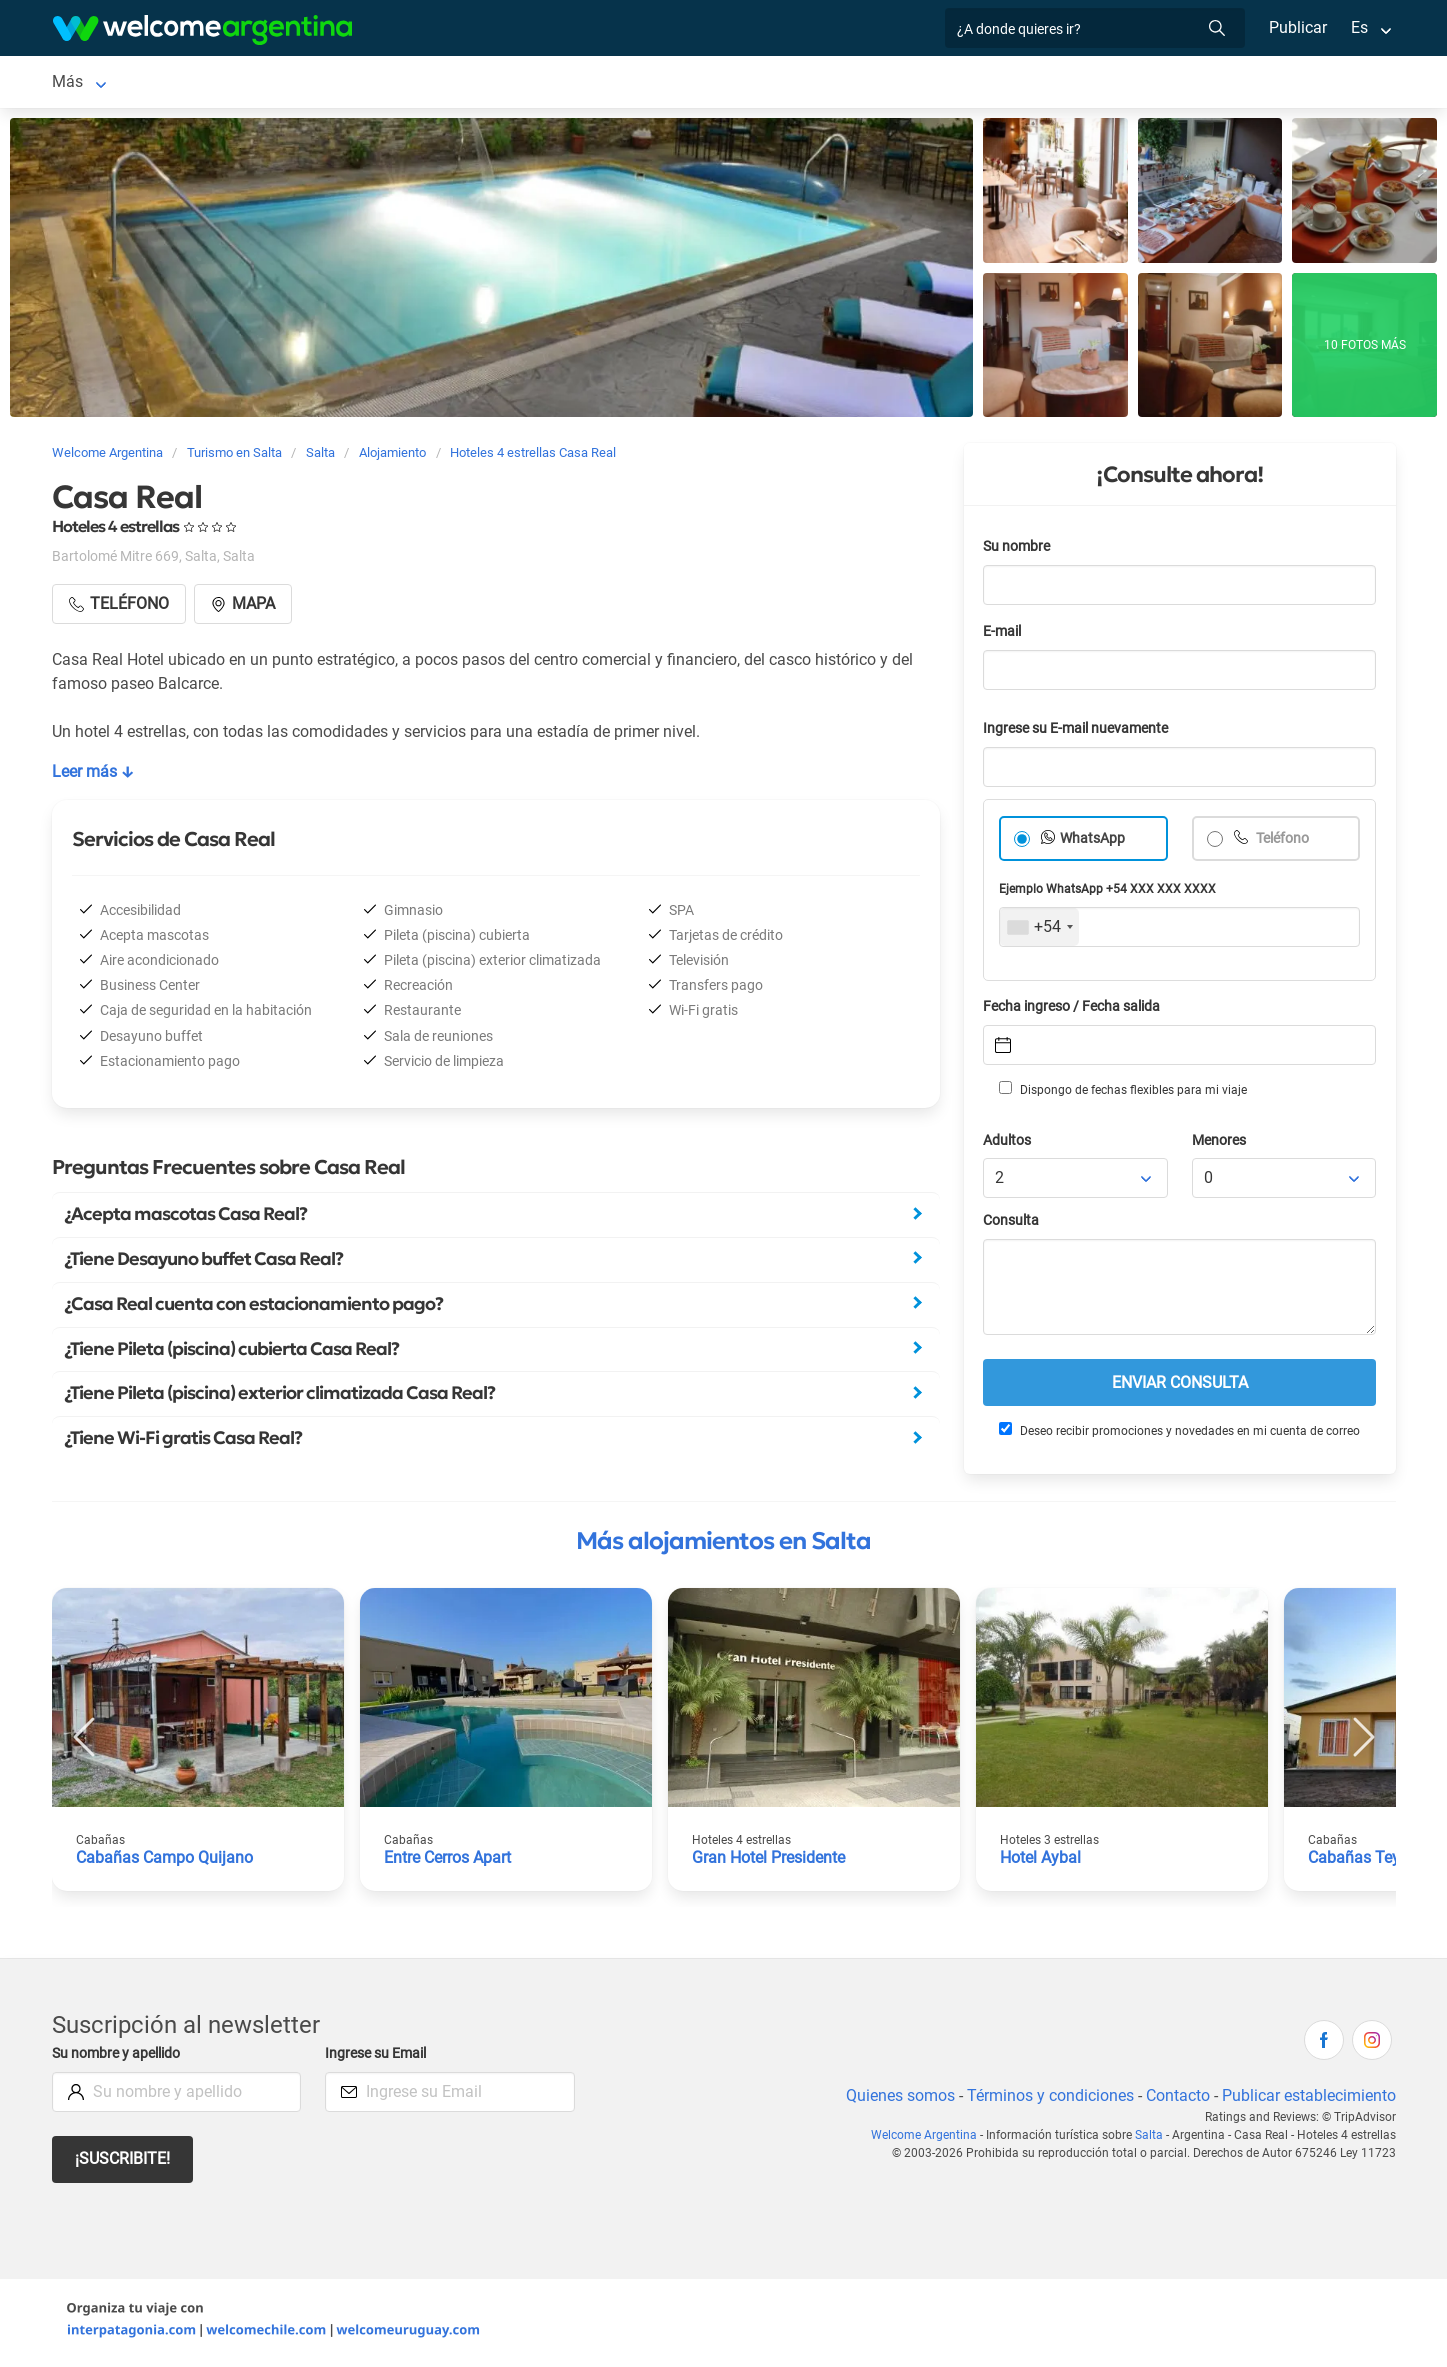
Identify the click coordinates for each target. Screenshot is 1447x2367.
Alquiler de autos (340, 83)
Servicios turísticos (504, 83)
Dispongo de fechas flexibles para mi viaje (1121, 1093)
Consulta (1011, 1224)
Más (1164, 83)
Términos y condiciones (1045, 2099)
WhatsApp (1093, 842)
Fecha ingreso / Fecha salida (1075, 1010)
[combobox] (1039, 931)
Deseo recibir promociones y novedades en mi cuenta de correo (1178, 1434)
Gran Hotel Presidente (771, 1861)
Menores (1220, 1144)
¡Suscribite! (123, 2162)
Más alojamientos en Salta (723, 1545)
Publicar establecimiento (1308, 2099)
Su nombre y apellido (120, 2057)
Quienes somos (894, 2099)
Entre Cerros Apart (450, 1861)
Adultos (1008, 1144)
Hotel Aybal (1041, 1861)
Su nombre (1018, 550)
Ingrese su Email (378, 2057)
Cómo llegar (1082, 83)
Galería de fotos (918, 83)
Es (1358, 27)
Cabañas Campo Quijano (164, 1861)
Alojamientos (171, 83)
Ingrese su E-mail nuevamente (1081, 732)
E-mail (1004, 635)
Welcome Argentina (928, 2139)
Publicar (1297, 27)
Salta (70, 83)
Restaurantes (683, 83)
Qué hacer (790, 83)
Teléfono (1283, 842)
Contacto (1174, 2099)
